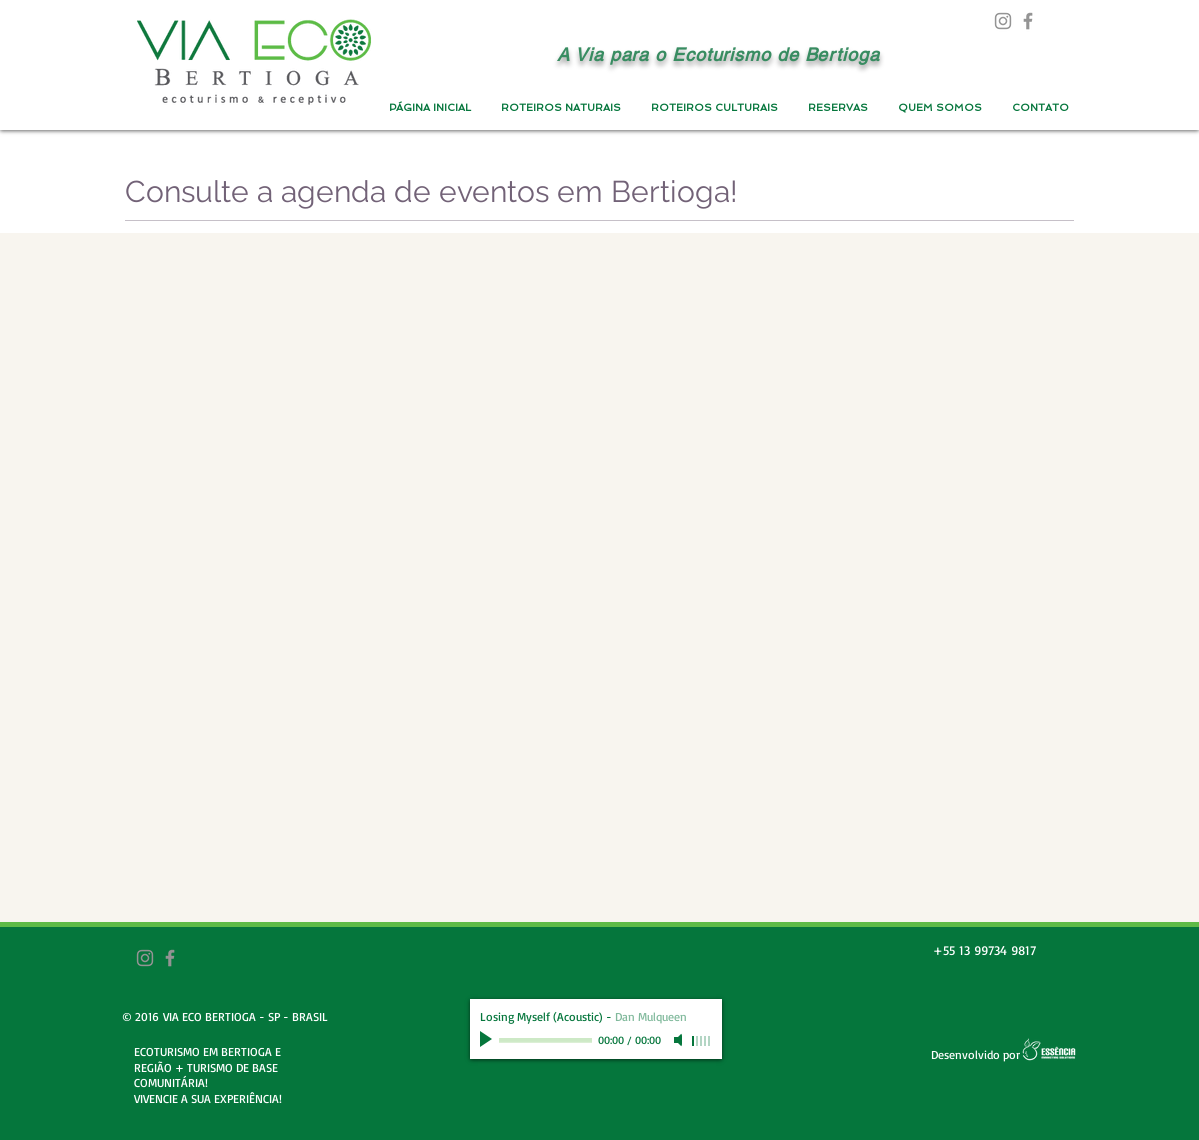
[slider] (702, 1041)
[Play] (488, 1040)
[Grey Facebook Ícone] (1028, 21)
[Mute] (680, 1040)
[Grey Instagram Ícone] (1003, 21)
